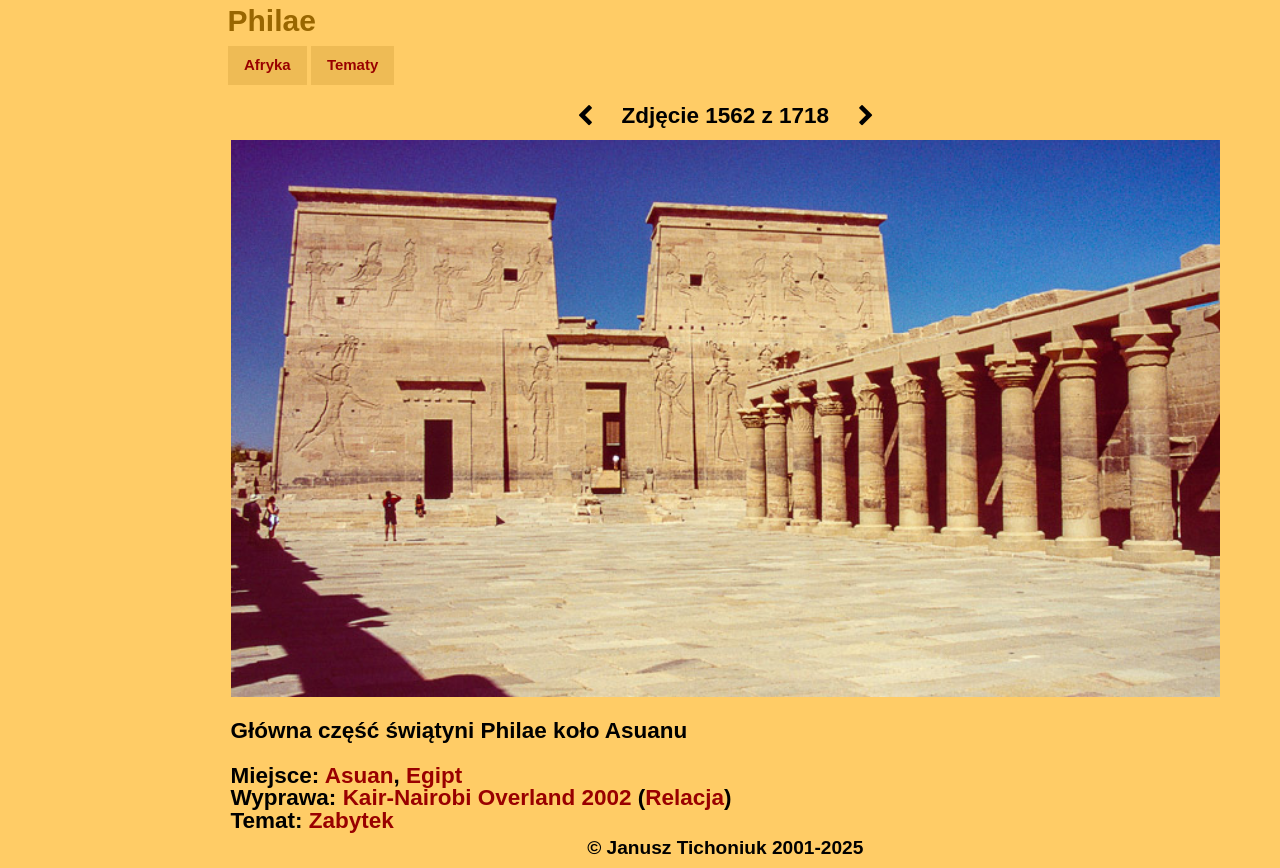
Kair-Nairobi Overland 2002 (487, 797)
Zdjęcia (59, 181)
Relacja (684, 797)
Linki (51, 373)
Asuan (359, 775)
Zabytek (351, 820)
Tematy (352, 64)
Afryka (267, 64)
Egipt (434, 775)
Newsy (57, 219)
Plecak (57, 335)
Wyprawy (66, 142)
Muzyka (60, 296)
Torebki (60, 412)
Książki (59, 258)
